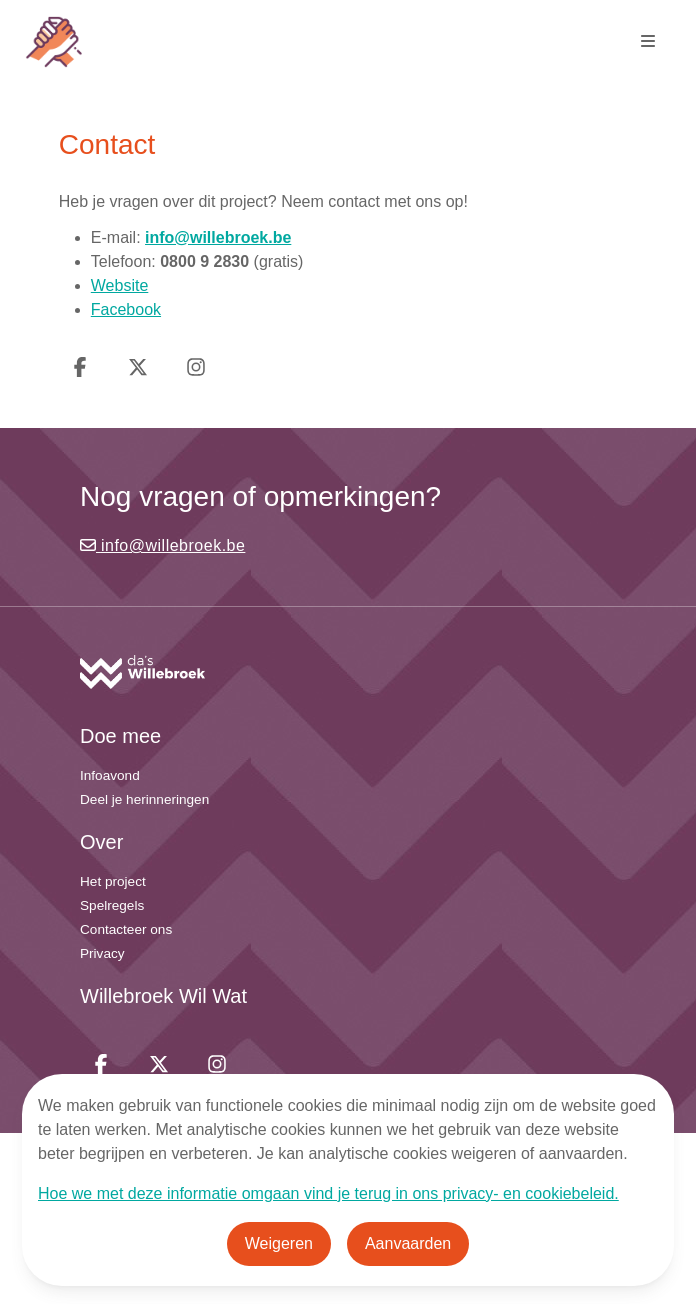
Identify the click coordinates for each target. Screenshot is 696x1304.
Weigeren (279, 1243)
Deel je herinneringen (144, 799)
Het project (113, 881)
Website (120, 285)
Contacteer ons (126, 929)
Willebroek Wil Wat (163, 996)
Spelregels (112, 905)
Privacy (102, 953)
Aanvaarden (408, 1243)
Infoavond (110, 775)
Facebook (126, 309)
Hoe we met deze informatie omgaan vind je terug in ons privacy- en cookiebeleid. (328, 1193)
